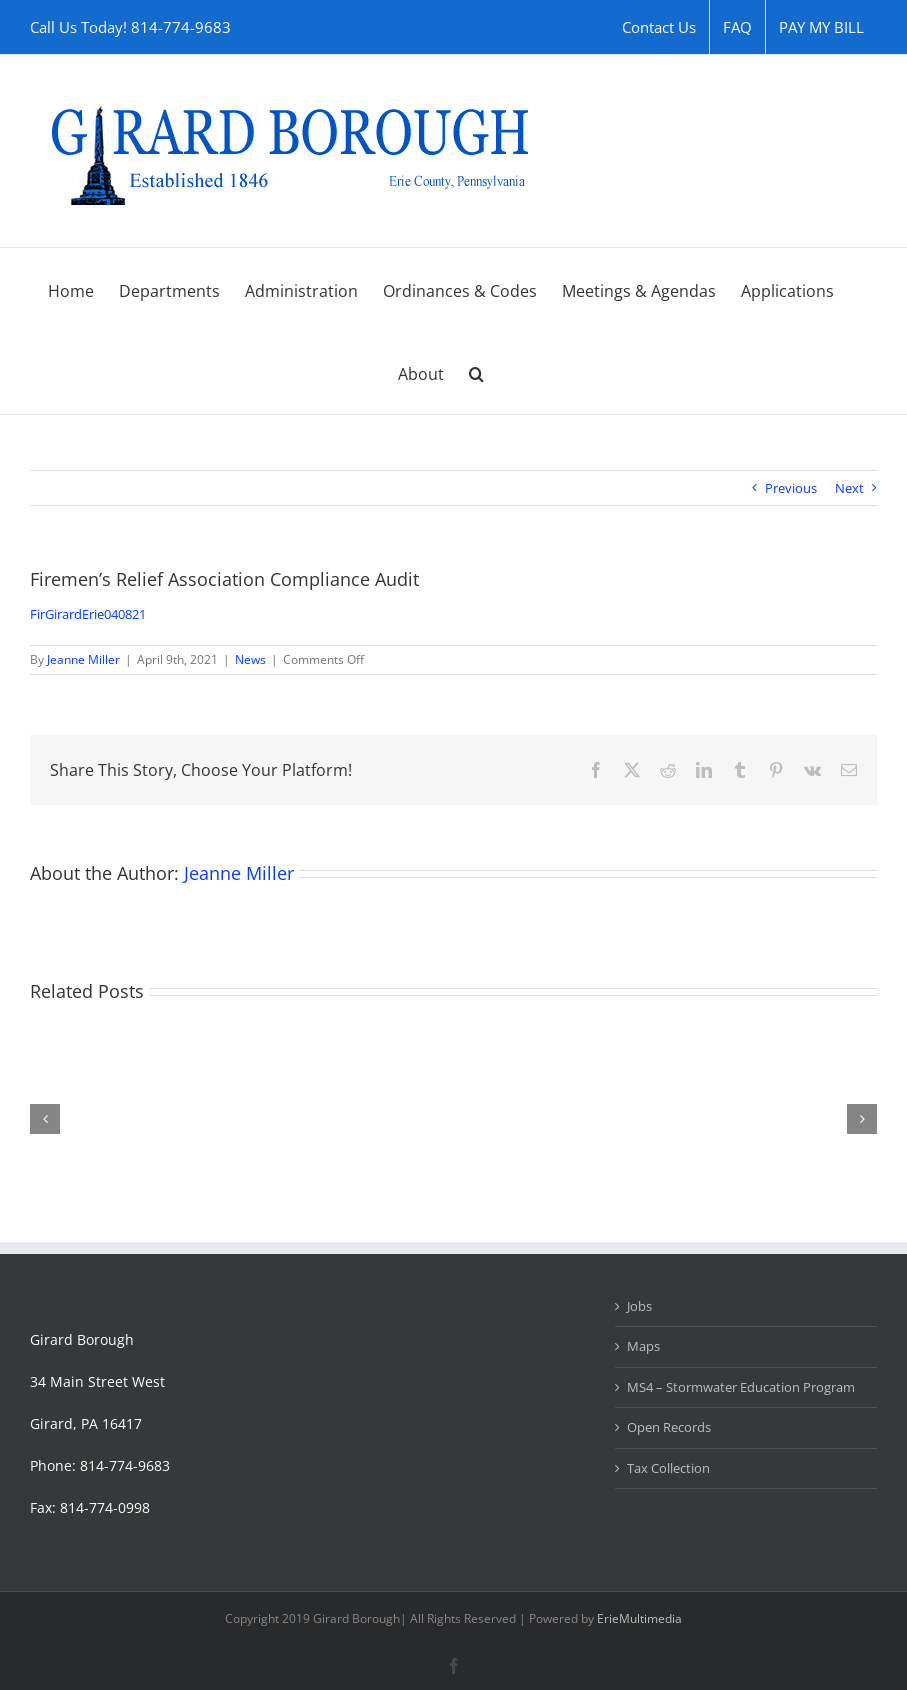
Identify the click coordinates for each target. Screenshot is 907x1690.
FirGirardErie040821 (88, 614)
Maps (643, 1346)
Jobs (639, 1306)
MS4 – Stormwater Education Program (741, 1387)
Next (849, 488)
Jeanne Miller (83, 659)
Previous (791, 488)
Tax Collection (668, 1468)
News (250, 659)
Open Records (669, 1427)
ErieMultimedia (639, 1618)
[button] (476, 372)
